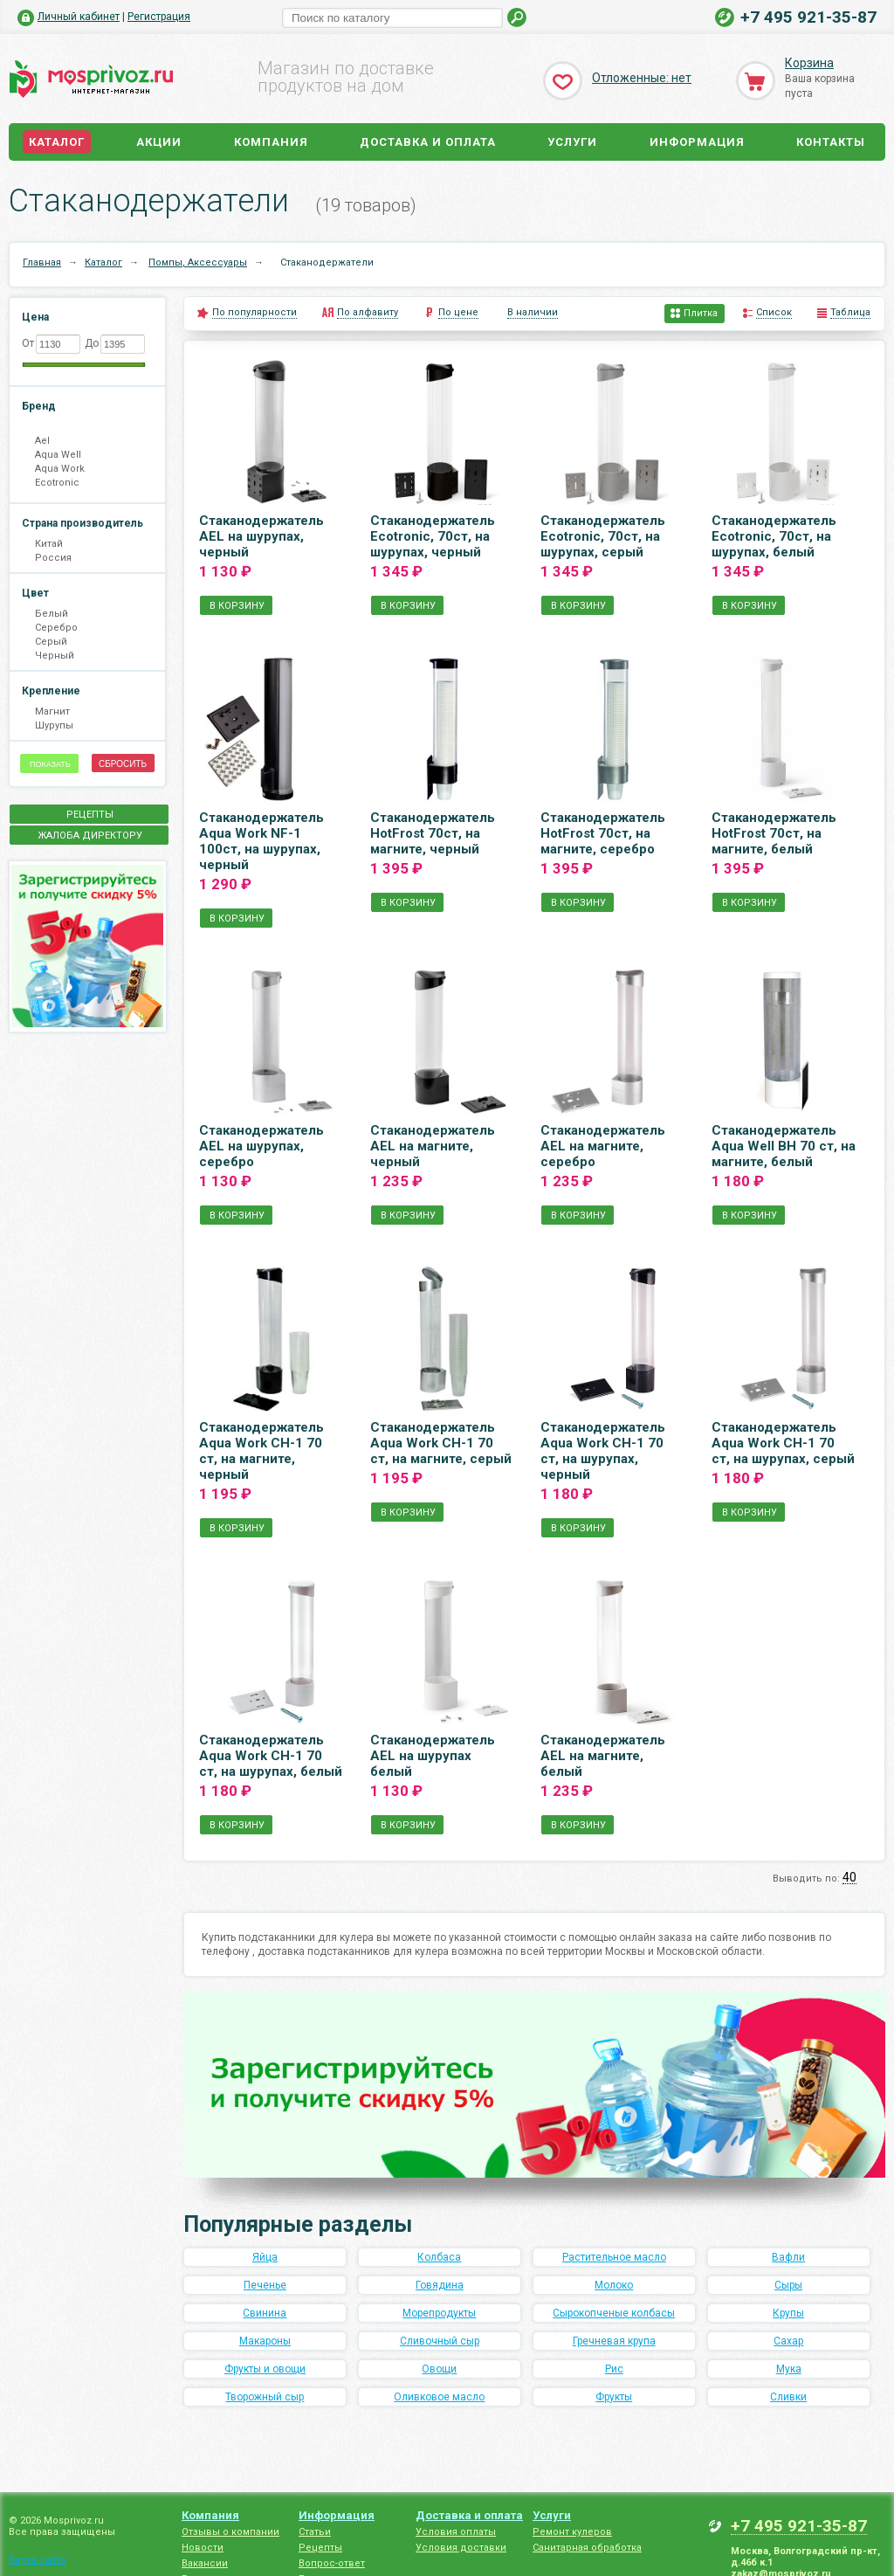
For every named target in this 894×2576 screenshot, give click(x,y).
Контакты (830, 141)
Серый (51, 641)
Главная (42, 262)
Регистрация (158, 16)
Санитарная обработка (587, 2547)
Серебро (56, 627)
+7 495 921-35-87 (808, 17)
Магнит (52, 711)
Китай (49, 543)
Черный (54, 655)
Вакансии (205, 2563)
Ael (42, 440)
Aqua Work (60, 468)
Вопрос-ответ (332, 2563)
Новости (203, 2547)
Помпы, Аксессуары (197, 262)
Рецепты (320, 2547)
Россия (53, 557)
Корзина (809, 63)
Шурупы (54, 725)
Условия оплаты (456, 2532)
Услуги (572, 141)
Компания (271, 141)
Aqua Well (58, 454)
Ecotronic (57, 482)
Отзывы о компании (230, 2532)
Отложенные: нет (641, 78)
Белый (51, 613)
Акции (159, 141)
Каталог (57, 141)
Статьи (315, 2532)
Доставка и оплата (428, 141)
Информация (697, 141)
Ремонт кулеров (572, 2532)
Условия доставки (461, 2547)
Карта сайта (37, 2560)
